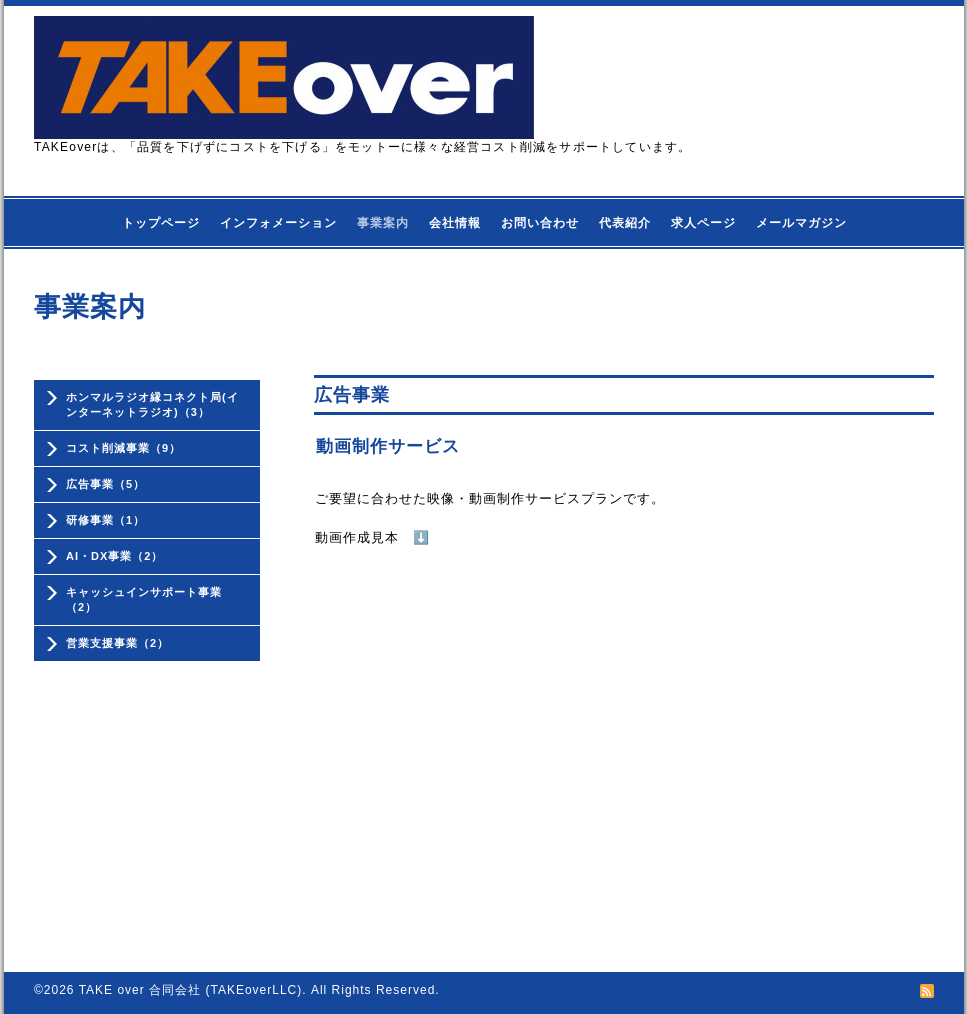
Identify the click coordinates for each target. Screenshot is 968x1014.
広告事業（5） (105, 484)
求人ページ (703, 223)
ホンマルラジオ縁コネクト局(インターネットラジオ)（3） (152, 404)
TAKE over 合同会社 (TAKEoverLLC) (191, 990)
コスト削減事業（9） (123, 448)
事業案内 (383, 223)
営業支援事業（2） (117, 643)
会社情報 (455, 223)
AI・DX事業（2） (114, 556)
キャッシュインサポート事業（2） (144, 599)
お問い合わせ (540, 223)
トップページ (161, 223)
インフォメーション (278, 223)
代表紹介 (625, 223)
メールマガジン (801, 223)
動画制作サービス (388, 446)
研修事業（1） (105, 520)
